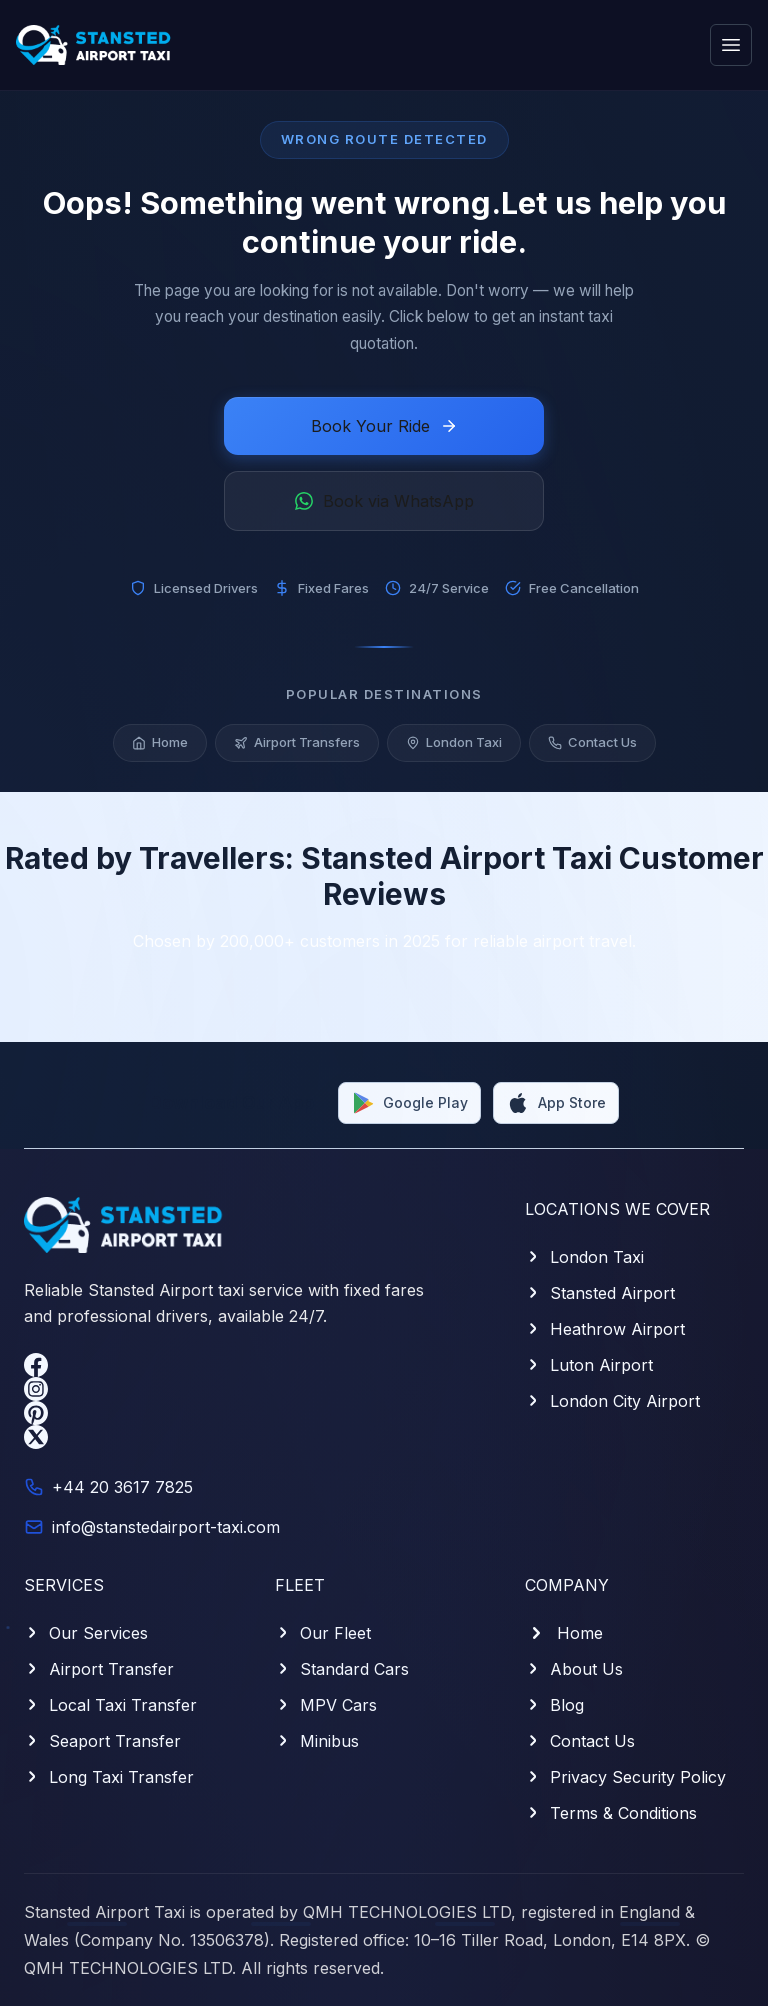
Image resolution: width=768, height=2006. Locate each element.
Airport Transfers (297, 742)
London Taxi (454, 742)
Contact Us (592, 742)
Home (160, 742)
